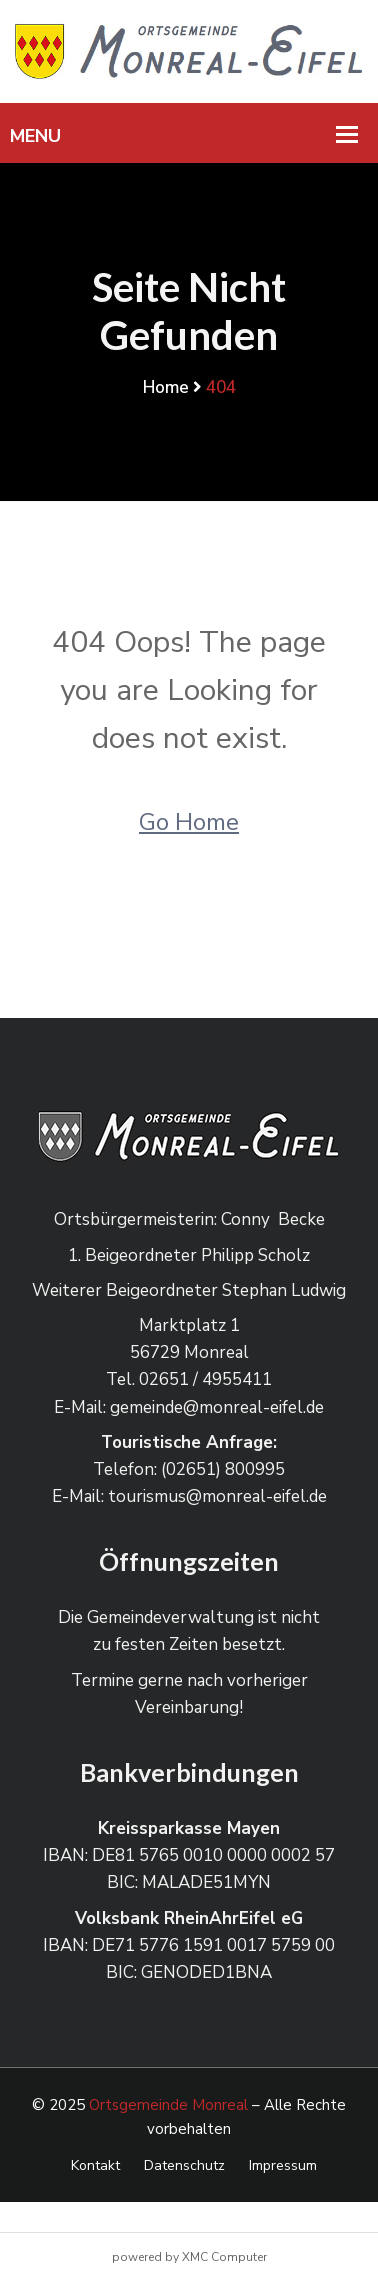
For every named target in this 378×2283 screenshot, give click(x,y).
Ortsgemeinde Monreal (168, 2105)
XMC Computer (224, 2257)
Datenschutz (184, 2165)
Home (166, 387)
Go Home (189, 822)
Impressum (283, 2165)
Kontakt (95, 2165)
